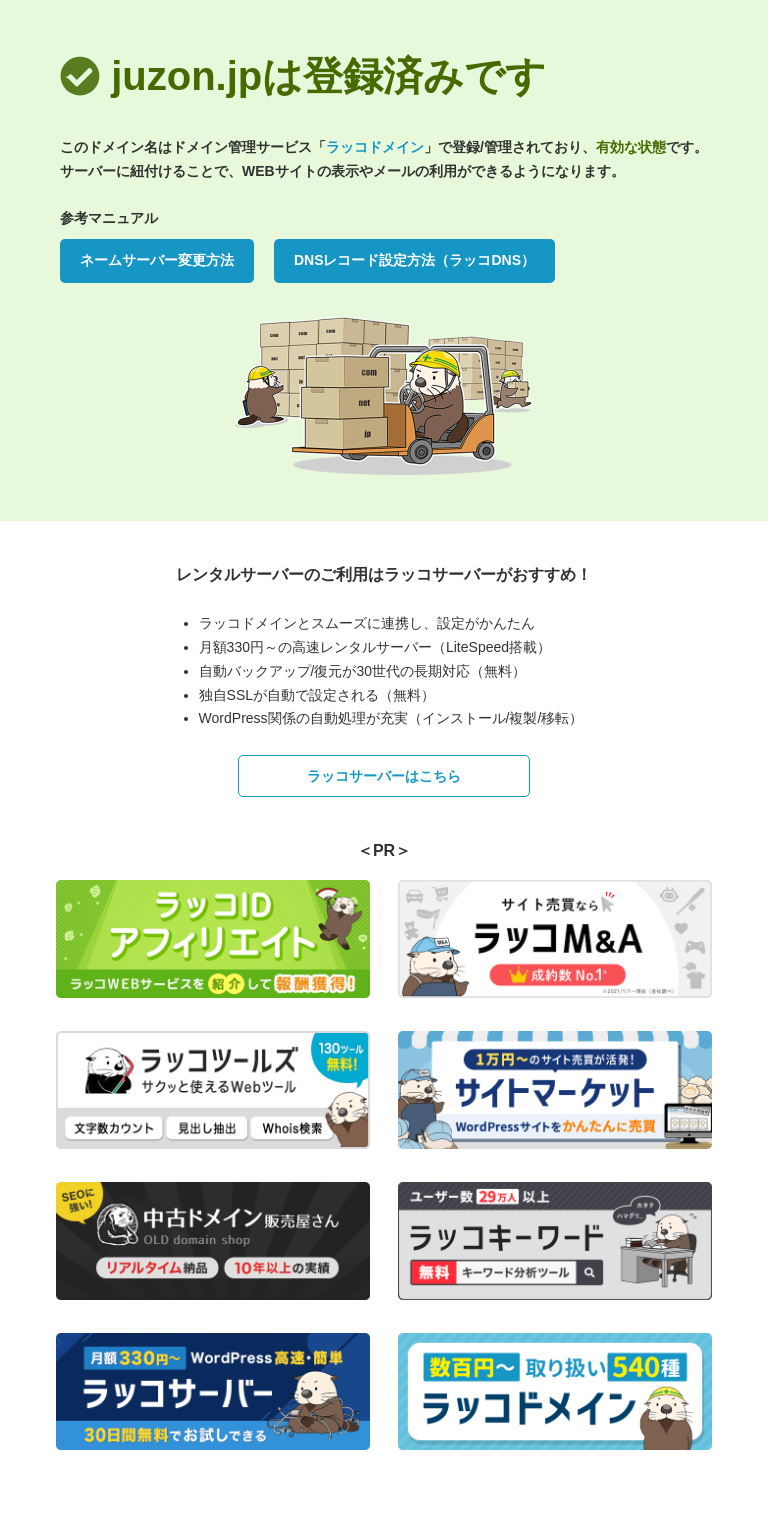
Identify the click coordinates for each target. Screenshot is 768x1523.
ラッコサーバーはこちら (384, 776)
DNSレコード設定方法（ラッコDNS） (414, 260)
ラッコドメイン (375, 147)
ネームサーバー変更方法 (157, 260)
